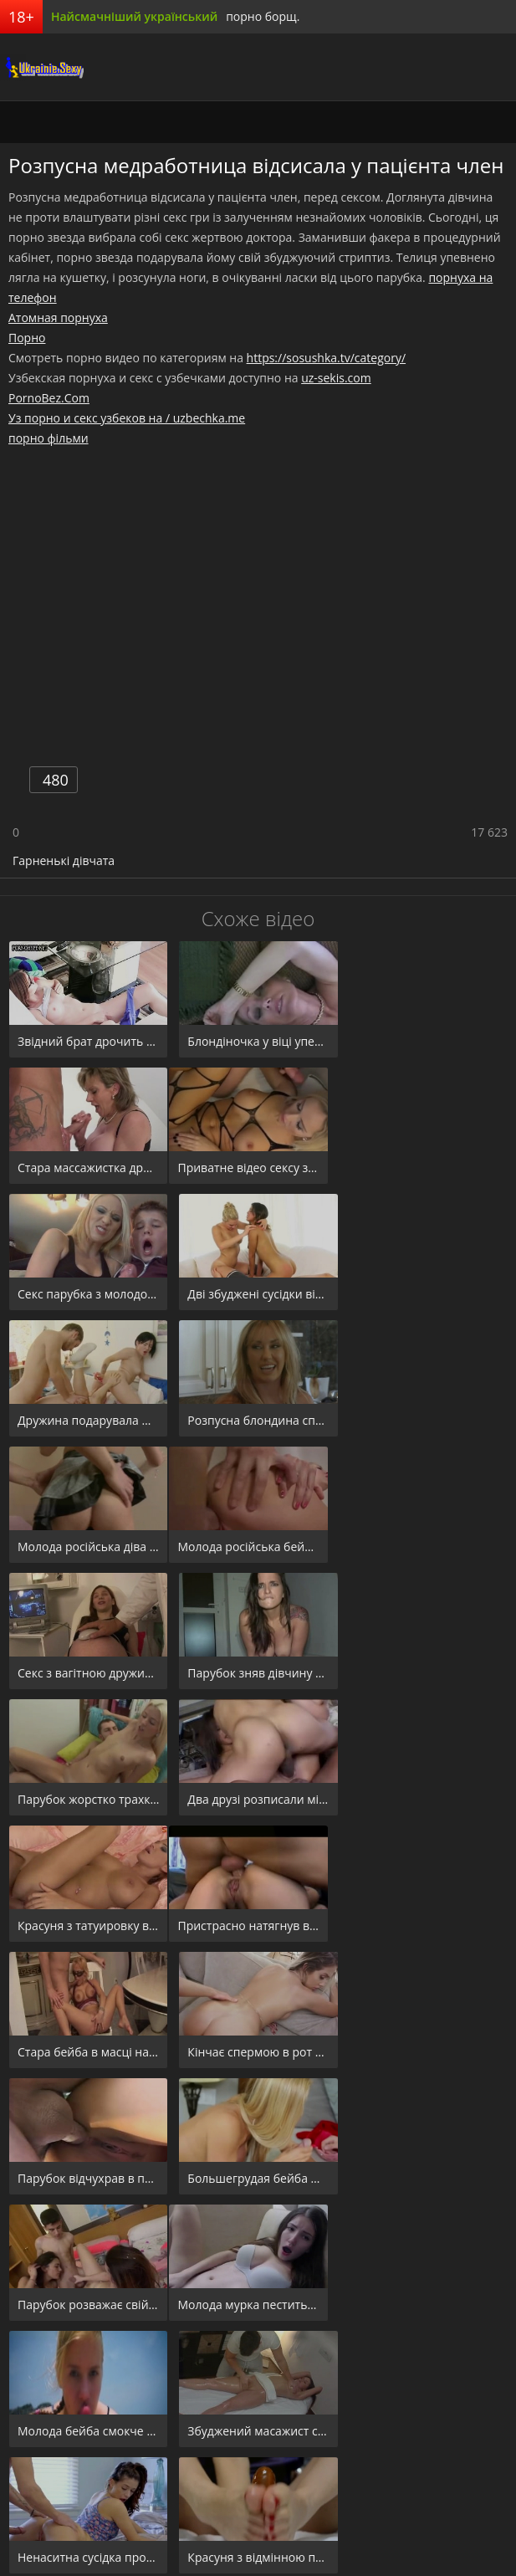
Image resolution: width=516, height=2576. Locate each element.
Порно (26, 338)
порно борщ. (262, 16)
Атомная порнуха (58, 317)
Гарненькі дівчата (64, 860)
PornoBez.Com (48, 398)
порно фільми (48, 438)
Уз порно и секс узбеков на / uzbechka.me (126, 418)
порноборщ (42, 66)
